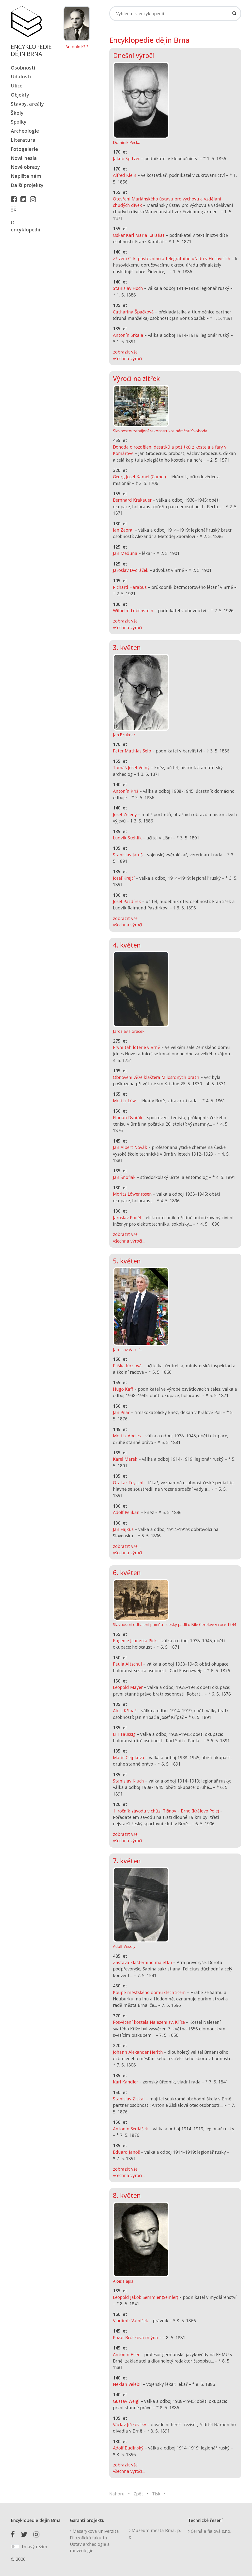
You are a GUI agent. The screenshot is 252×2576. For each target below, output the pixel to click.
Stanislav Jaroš (127, 855)
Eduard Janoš (126, 2152)
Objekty (20, 94)
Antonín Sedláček (130, 2129)
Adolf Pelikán (126, 1512)
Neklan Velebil (127, 2384)
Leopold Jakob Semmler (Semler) (145, 2297)
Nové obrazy (25, 167)
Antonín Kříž (76, 47)
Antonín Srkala (128, 335)
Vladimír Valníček (130, 2320)
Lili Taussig (124, 1734)
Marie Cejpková (128, 1757)
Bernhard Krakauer (132, 500)
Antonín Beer (126, 2354)
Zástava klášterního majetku (142, 1962)
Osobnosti (23, 67)
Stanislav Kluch (128, 1781)
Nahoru (117, 2494)
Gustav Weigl (126, 2401)
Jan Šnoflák (124, 1177)
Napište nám (26, 176)
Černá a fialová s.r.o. (209, 2531)
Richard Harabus (130, 587)
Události (21, 76)
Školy (17, 113)
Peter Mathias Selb (132, 751)
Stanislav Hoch (128, 288)
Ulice (16, 85)
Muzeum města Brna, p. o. (155, 2533)
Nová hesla (24, 158)
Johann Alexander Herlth (138, 2052)
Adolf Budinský (128, 2448)
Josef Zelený (125, 814)
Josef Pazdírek (127, 901)
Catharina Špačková (133, 312)
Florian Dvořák (127, 1117)
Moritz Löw (124, 1101)
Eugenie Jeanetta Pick (135, 1640)
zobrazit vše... (127, 352)
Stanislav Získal (129, 2099)
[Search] (175, 13)
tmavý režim (34, 2546)
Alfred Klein (124, 175)
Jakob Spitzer (126, 158)
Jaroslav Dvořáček (130, 570)
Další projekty (27, 185)
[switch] (15, 2546)
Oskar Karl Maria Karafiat (139, 235)
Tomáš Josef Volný (131, 767)
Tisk (156, 2494)
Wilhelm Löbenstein (133, 610)
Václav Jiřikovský (129, 2424)
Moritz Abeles (127, 1436)
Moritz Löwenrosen (132, 1194)
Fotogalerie (24, 149)
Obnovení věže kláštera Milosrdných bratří (156, 1077)
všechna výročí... (129, 358)
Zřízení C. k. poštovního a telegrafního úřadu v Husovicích (171, 258)
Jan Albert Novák (130, 1147)
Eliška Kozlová (127, 1366)
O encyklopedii (25, 226)
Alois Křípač (125, 1710)
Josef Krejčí (124, 878)
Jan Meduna (125, 553)
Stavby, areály (27, 103)
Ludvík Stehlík (127, 838)
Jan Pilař (121, 1412)
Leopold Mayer (128, 1687)
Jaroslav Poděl (127, 1217)
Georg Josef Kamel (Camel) (139, 477)
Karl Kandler (125, 2082)
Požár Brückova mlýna (135, 2337)
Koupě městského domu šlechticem (149, 1992)
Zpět (138, 2494)
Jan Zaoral (123, 530)
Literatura (23, 140)
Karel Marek (125, 1459)
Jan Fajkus (123, 1529)
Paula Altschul (127, 1664)
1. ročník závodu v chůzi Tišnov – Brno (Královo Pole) (166, 1811)
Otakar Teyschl (128, 1483)
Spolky (18, 121)
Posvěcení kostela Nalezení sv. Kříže (149, 2022)
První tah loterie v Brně (136, 1047)
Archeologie (25, 130)
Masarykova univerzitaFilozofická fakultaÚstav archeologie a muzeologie (94, 2540)
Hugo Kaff (123, 1389)
